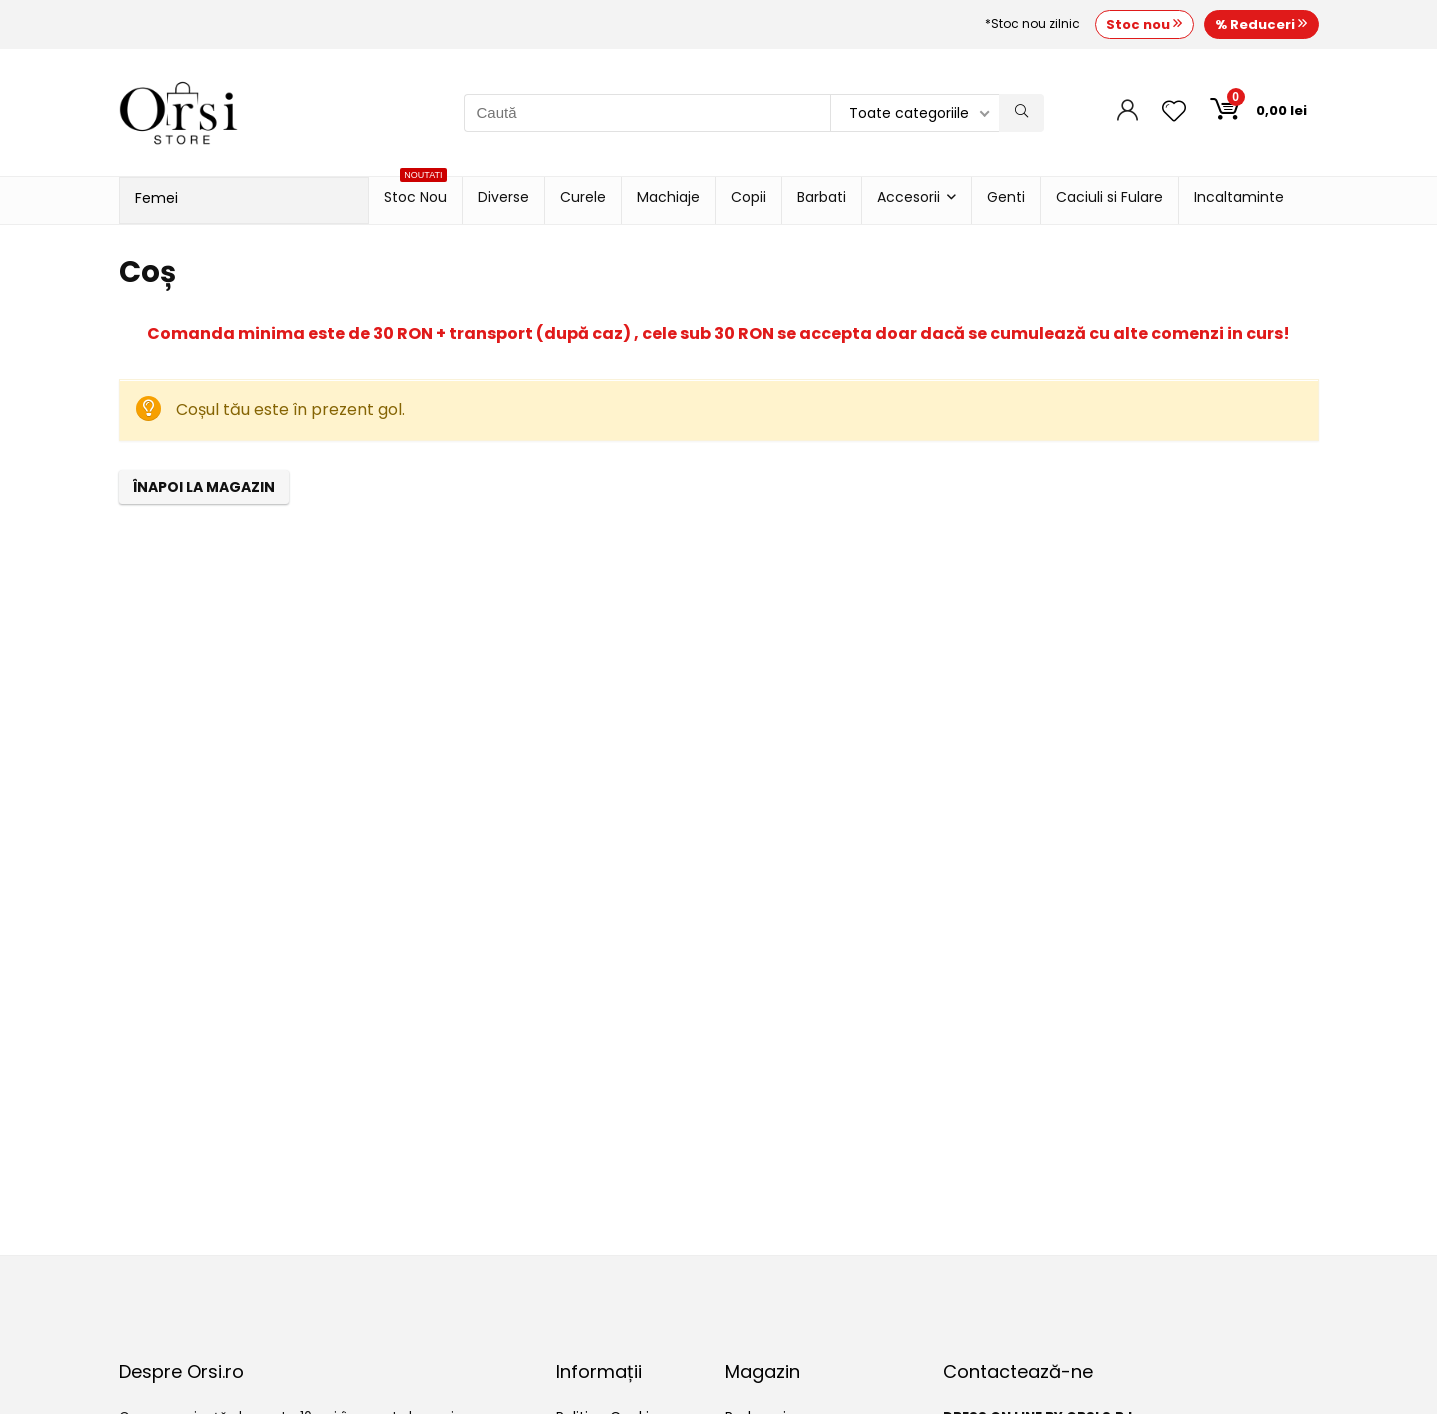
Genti (1006, 197)
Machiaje (668, 197)
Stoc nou (1144, 24)
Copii (748, 197)
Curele (583, 197)
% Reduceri (1261, 24)
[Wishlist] (1174, 112)
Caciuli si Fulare (1109, 197)
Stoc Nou (415, 192)
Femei (156, 198)
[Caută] (1021, 113)
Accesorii (908, 197)
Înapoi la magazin (204, 487)
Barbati (821, 197)
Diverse (503, 197)
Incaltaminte (1239, 197)
